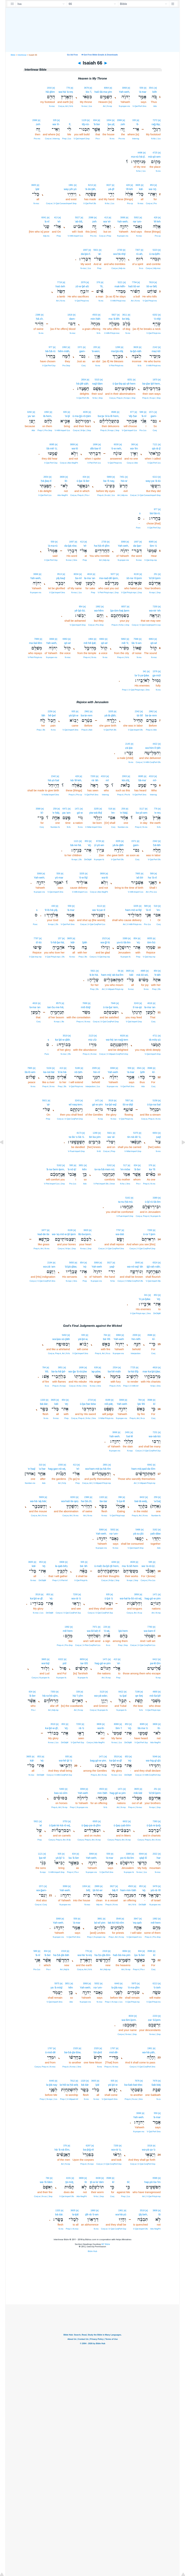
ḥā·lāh (157, 845)
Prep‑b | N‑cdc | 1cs (106, 495)
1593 (60, 1465)
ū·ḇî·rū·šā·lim (153, 1201)
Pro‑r (98, 138)
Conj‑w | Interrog (52, 138)
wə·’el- (107, 221)
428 (128, 185)
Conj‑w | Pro (151, 203)
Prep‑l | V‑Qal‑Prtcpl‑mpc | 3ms (135, 690)
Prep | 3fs (41, 730)
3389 (125, 938)
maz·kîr (156, 351)
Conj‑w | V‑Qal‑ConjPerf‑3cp (148, 1451)
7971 (94, 1627)
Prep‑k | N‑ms (48, 1086)
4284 (113, 1562)
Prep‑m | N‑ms (89, 657)
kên (84, 1169)
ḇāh (84, 942)
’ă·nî (143, 415)
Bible (13, 55)
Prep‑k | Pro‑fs (123, 795)
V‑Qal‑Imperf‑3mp (78, 625)
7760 (149, 1627)
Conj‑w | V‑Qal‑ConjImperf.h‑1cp (146, 625)
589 (141, 412)
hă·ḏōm (50, 91)
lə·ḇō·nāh (135, 351)
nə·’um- (137, 221)
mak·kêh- (120, 286)
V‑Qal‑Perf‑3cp (48, 365)
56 (119, 971)
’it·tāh (157, 974)
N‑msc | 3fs (66, 1054)
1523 (104, 938)
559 (141, 88)
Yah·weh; (122, 221)
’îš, (101, 286)
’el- (59, 221)
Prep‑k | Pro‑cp (75, 795)
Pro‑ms (122, 138)
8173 (79, 1133)
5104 (49, 1068)
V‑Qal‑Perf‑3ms (139, 106)
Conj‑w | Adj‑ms (118, 268)
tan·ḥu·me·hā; (55, 1007)
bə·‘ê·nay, (109, 480)
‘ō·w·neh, (116, 448)
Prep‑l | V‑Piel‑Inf (60, 1580)
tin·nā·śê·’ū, (134, 1136)
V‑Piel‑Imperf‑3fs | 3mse (104, 1184)
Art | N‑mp (107, 106)
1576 (155, 671)
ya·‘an (31, 415)
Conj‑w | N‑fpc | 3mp (82, 430)
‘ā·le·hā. (94, 974)
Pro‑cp (130, 203)
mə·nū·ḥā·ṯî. (138, 156)
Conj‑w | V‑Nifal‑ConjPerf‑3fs (130, 1281)
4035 (85, 412)
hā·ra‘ (124, 480)
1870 (155, 379)
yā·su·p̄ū (138, 1533)
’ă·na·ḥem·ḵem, (55, 1169)
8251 (130, 379)
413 (106, 217)
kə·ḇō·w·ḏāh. (63, 1039)
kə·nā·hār (49, 1072)
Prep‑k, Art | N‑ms (41, 1248)
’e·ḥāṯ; (56, 812)
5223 (155, 250)
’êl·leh (129, 189)
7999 (36, 639)
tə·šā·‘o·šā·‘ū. (77, 1136)
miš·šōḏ (85, 1007)
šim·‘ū (153, 545)
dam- (72, 318)
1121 (76, 841)
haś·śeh (60, 286)
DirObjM (87, 859)
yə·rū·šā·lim (123, 942)
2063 (124, 776)
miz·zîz (92, 1039)
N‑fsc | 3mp (97, 398)
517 (125, 1165)
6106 (70, 1230)
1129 (83, 120)
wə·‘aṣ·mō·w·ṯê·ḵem (64, 1234)
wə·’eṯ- (153, 189)
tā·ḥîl (140, 715)
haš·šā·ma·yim (103, 91)
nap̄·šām (97, 383)
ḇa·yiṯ (111, 124)
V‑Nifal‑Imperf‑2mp (132, 1151)
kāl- (141, 189)
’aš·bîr (139, 877)
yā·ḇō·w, (83, 1339)
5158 (155, 1100)
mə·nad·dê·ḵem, (109, 578)
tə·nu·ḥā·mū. (125, 1201)
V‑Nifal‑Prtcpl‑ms (105, 1418)
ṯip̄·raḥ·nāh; (154, 1266)
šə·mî (78, 578)
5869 (109, 477)
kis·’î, (89, 91)
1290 (95, 1133)
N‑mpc (130, 1451)
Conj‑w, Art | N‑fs (65, 106)
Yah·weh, (124, 91)
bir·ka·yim (95, 1136)
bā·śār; (44, 1403)
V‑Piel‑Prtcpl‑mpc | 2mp (108, 592)
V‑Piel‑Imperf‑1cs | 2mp (54, 1184)
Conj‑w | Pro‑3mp (96, 625)
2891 (105, 1465)
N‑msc (52, 106)
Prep (59, 236)
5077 (113, 574)
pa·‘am (66, 812)
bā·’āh (83, 1565)
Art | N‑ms (135, 301)
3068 (124, 88)
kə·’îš (152, 1169)
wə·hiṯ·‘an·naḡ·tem (117, 1039)
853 (152, 185)
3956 (136, 1594)
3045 (137, 1262)
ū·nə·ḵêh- (155, 253)
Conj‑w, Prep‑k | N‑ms (150, 1119)
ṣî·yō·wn (99, 845)
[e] (155, 88)
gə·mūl (156, 675)
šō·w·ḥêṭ (152, 286)
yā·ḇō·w (73, 715)
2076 (83, 282)
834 (95, 120)
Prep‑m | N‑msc (83, 1021)
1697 (85, 250)
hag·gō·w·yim (152, 1598)
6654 (155, 1133)
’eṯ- (90, 845)
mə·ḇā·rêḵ (117, 351)
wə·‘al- (111, 1136)
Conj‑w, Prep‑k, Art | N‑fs (59, 1353)
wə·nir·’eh (155, 610)
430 (53, 906)
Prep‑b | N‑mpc (59, 1386)
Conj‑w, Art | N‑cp (134, 1613)
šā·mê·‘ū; (51, 448)
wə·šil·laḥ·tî (93, 1630)
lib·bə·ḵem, (84, 1234)
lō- (66, 480)
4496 (140, 152)
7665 (137, 873)
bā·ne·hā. (76, 845)
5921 (95, 250)
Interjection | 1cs (92, 1086)
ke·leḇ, (126, 318)
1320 (42, 1400)
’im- (113, 812)
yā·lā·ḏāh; (110, 715)
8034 (76, 574)
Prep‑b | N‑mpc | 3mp (109, 430)
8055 (149, 938)
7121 (155, 444)
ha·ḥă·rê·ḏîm (101, 545)
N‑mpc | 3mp (132, 1580)
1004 (108, 120)
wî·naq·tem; (76, 1104)
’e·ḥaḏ (31, 1468)
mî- (155, 780)
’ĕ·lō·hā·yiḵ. (51, 909)
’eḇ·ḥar (132, 415)
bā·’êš (106, 1339)
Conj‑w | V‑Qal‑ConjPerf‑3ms (111, 1248)
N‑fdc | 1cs (155, 138)
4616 (89, 574)
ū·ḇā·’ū (109, 1598)
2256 (50, 711)
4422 (155, 744)
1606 (81, 1367)
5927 (114, 315)
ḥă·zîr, (40, 318)
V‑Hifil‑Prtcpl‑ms (153, 365)
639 (96, 1367)
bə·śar (103, 1501)
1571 (80, 347)
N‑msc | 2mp (85, 1248)
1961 (70, 185)
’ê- (137, 124)
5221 (120, 282)
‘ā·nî (46, 221)
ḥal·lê (129, 1436)
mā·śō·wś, (142, 974)
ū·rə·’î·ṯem (149, 1234)
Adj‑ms (46, 236)
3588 (38, 808)
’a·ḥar (42, 1468)
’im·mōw (125, 1169)
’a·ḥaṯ (157, 1501)
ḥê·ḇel (52, 715)
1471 (77, 808)
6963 (151, 639)
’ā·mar (142, 91)
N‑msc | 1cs (86, 106)
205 (95, 347)
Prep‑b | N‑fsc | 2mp (120, 625)
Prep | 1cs (66, 138)
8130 (136, 574)
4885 (143, 971)
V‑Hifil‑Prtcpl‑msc (118, 301)
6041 (43, 217)
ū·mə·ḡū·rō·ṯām (81, 415)
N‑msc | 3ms (71, 560)
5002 (136, 217)
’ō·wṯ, (107, 1630)
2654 (83, 379)
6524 (155, 1262)
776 (68, 88)
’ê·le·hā (62, 1072)
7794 (134, 282)
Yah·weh (113, 1072)
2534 (115, 1367)
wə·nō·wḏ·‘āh (135, 1266)
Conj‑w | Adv (132, 463)
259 (123, 808)
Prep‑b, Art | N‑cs (102, 1353)
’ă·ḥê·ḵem (155, 578)
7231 (155, 1432)
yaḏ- (112, 1266)
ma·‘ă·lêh (114, 318)
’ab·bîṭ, (79, 221)
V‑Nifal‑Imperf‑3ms (93, 827)
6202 (155, 315)
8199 (108, 1400)
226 (105, 1627)
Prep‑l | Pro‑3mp (45, 430)
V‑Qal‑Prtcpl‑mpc (117, 1515)
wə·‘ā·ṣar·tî (98, 909)
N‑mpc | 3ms (71, 1281)
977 (50, 347)
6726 (98, 841)
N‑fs (98, 333)
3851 (60, 1367)
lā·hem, (47, 415)
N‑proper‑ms (124, 106)
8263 (72, 1497)
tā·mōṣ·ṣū (155, 1039)
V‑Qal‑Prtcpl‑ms (150, 301)
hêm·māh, (64, 351)
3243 (136, 1003)
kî (154, 1403)
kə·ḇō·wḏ (110, 1104)
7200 (155, 606)
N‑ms (112, 138)
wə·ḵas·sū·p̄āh (61, 1339)
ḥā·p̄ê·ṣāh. (82, 383)
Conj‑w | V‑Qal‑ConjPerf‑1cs (92, 924)
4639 (132, 1562)
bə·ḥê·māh (114, 1371)
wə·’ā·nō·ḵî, (148, 1565)
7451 (122, 477)
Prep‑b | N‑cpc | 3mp (151, 398)
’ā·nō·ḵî (71, 1169)
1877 (43, 1230)
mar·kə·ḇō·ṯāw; (152, 1371)
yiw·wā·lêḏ (95, 812)
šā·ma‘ (142, 780)
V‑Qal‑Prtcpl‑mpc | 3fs (54, 957)
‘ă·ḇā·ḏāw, (71, 1266)
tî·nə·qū (137, 1007)
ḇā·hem (123, 1630)
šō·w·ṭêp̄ (128, 1104)
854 (135, 938)
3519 (65, 1035)
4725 (155, 152)
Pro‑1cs (142, 430)
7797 (36, 938)
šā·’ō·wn (136, 642)
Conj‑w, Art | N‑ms (70, 1515)
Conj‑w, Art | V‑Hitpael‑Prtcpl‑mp (96, 1483)
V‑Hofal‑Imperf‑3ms (50, 795)
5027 (77, 217)
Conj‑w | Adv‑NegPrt (69, 463)
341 (144, 671)
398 (120, 1497)
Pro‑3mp (66, 365)
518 (110, 808)
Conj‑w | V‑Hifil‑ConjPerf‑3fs (148, 762)
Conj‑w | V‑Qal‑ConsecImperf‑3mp (61, 203)
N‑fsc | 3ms (125, 1184)
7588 (136, 639)
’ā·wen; (95, 351)
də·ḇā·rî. (86, 253)
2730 (119, 250)
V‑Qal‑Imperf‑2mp (82, 138)
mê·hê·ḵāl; (90, 642)
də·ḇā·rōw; (70, 545)
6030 (116, 444)
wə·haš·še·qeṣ (69, 1501)
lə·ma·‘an (89, 578)
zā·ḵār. (129, 747)
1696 (95, 444)
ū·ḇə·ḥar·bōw (88, 1403)
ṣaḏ (158, 1136)
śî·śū (39, 942)
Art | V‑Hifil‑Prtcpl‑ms (132, 924)
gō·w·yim (97, 1104)
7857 (127, 1100)
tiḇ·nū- (85, 124)
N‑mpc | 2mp (155, 592)
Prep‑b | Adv (151, 730)
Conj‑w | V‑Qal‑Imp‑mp (100, 957)
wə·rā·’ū (76, 1598)
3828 (135, 347)
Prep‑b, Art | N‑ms (140, 1515)
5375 (135, 1133)
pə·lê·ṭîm (155, 1663)
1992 (64, 347)
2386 (37, 315)
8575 (58, 1003)
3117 (141, 808)
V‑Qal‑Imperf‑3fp (153, 1281)
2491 (127, 1432)
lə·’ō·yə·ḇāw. (142, 675)
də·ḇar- (137, 545)
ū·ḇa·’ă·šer (83, 480)
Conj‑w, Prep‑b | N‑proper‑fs (148, 1216)
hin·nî (96, 1072)
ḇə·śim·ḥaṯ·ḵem (119, 610)
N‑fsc (112, 1281)
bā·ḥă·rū (50, 351)
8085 (52, 444)
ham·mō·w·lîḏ (133, 909)
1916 (49, 88)
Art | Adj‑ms (122, 495)
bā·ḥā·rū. (155, 513)
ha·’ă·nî (152, 877)
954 (81, 606)
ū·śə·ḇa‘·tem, (111, 1007)
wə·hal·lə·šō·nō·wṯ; (131, 1598)
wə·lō (75, 448)
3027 (108, 185)
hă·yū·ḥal (53, 780)
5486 (137, 1529)
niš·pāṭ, (108, 1403)
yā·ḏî (111, 189)
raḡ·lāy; (156, 124)
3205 (110, 711)
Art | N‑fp (62, 1483)
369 (133, 444)
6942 (149, 1465)
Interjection (136, 1353)
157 (59, 938)
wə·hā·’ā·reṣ (66, 91)
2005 (94, 1068)
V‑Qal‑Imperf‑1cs (129, 430)
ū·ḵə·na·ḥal (154, 1104)
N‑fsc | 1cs (141, 171)
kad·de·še (43, 1234)
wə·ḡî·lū (105, 942)
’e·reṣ (157, 812)
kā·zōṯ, (126, 780)
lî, (70, 124)
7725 (132, 1367)
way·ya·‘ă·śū (153, 480)
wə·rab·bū (155, 1436)
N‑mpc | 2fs (53, 924)
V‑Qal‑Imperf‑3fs (135, 730)
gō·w (80, 812)
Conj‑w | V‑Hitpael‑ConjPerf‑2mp (113, 1054)
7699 (84, 1003)
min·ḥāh (95, 318)
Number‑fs (55, 827)
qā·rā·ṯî (156, 448)
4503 (94, 315)
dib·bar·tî (95, 448)
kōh (154, 91)
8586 (113, 412)
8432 (142, 1497)
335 (134, 120)
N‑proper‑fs (99, 859)
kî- (42, 812)
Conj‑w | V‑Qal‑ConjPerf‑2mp (106, 1021)
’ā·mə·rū (52, 545)
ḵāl (37, 189)
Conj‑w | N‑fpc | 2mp (67, 1248)
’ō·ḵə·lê (120, 1501)
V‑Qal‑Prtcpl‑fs (80, 1580)
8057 (123, 606)
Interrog (135, 138)
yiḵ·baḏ (60, 578)
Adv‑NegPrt (62, 495)
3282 (29, 412)
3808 (72, 444)
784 (105, 1335)
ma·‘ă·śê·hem (130, 1565)
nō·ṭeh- (78, 1072)
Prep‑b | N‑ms (141, 827)
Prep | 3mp (123, 1645)
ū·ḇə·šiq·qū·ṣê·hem (124, 383)
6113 (99, 906)
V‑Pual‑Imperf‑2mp (76, 1151)
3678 (86, 88)
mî (107, 780)
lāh (43, 715)
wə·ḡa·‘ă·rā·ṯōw (77, 1371)
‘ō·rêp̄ (157, 318)
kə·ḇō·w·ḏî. (36, 1598)
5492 (64, 1335)
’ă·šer (96, 124)
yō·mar (59, 877)
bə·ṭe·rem (151, 715)
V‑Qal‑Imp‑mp (150, 560)
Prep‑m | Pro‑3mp (65, 1645)
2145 (127, 744)
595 (71, 1165)
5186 (77, 1068)
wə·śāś (120, 1234)
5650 (71, 1262)
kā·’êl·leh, (76, 780)
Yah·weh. (114, 1436)
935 (65, 412)
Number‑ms (123, 827)
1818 (70, 315)
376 (98, 282)
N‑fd (99, 1151)
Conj (83, 365)
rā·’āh (95, 780)
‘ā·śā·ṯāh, (90, 189)
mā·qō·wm (154, 156)
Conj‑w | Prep (105, 236)
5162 (109, 1165)
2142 (155, 347)
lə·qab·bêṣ (61, 1565)
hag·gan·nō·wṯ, (57, 1468)
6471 (65, 808)
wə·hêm (99, 610)
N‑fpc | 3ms (155, 1386)
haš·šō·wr (134, 286)
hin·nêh (136, 1339)
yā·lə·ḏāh (118, 845)
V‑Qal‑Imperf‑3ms (57, 592)
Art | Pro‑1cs (151, 892)
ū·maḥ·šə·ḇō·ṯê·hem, (106, 1565)
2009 (135, 1335)
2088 (119, 120)
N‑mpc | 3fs (77, 859)
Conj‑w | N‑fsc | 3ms (78, 1386)
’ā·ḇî (67, 415)
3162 (155, 1529)
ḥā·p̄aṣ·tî (46, 480)
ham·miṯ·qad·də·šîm (143, 1468)
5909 (41, 1497)
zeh (123, 124)
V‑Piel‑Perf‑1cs (94, 463)
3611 (124, 315)
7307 (137, 250)
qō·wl (153, 642)
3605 (137, 185)
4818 (155, 1367)
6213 (90, 185)
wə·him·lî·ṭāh (153, 747)
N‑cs (141, 268)
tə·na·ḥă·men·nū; (104, 1169)
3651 (81, 1165)
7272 (155, 120)
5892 (123, 639)
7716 (59, 282)
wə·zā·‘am (49, 1266)
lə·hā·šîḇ (133, 1371)
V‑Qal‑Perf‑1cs (154, 463)
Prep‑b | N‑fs (115, 1386)
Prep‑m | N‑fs (123, 657)
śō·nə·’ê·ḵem (134, 578)
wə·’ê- (56, 124)
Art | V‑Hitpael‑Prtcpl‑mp (112, 989)
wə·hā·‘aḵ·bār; (38, 1501)
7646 (113, 1003)
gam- (82, 351)
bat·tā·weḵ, (141, 1501)
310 (40, 1465)
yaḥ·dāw (155, 1533)
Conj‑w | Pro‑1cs (148, 1580)
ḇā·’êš (141, 1403)
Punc (138, 528)
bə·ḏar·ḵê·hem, (151, 383)
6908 (61, 1562)
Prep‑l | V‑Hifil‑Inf (130, 1386)
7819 (151, 282)
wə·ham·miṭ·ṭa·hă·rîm (98, 1468)
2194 (49, 1262)
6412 (155, 1659)
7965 (29, 1068)
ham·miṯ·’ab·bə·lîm (112, 974)
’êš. (47, 1371)
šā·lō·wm (30, 1072)
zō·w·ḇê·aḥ (82, 286)
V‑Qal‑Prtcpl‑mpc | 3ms (140, 1313)
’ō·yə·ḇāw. (145, 1298)
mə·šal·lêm (35, 642)
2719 (90, 1400)
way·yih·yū (70, 189)
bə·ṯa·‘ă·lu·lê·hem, (108, 415)
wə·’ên (134, 448)
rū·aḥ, (139, 253)
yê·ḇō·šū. (80, 610)
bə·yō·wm (141, 812)
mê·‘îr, (125, 642)
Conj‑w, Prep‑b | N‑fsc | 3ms (83, 1418)
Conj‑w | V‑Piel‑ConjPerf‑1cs (87, 1645)
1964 (90, 639)
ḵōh (142, 1072)
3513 (59, 574)
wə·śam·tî (149, 1630)
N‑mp (100, 1119)
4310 (151, 776)
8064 (106, 88)
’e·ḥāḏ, (124, 812)
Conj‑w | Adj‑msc (153, 268)
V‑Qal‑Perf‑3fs (89, 203)
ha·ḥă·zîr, (86, 1501)
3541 (151, 88)
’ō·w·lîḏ (83, 877)
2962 (151, 711)
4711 (155, 1035)
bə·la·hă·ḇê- (58, 1371)
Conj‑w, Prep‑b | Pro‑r (79, 495)
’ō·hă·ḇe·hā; (57, 942)
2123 (91, 1035)
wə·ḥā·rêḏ (119, 253)
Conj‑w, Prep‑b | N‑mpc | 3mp (122, 398)
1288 (117, 347)
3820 (85, 1230)
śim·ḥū (151, 942)
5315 (97, 379)
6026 (122, 1035)
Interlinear (22, 55)
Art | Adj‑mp (104, 560)
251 (155, 574)
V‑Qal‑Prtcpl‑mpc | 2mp (131, 592)
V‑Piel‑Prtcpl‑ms (116, 365)
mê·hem (68, 1630)
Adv (155, 106)
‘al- (99, 253)
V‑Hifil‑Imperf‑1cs (75, 236)
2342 (137, 711)
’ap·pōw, (96, 1371)
